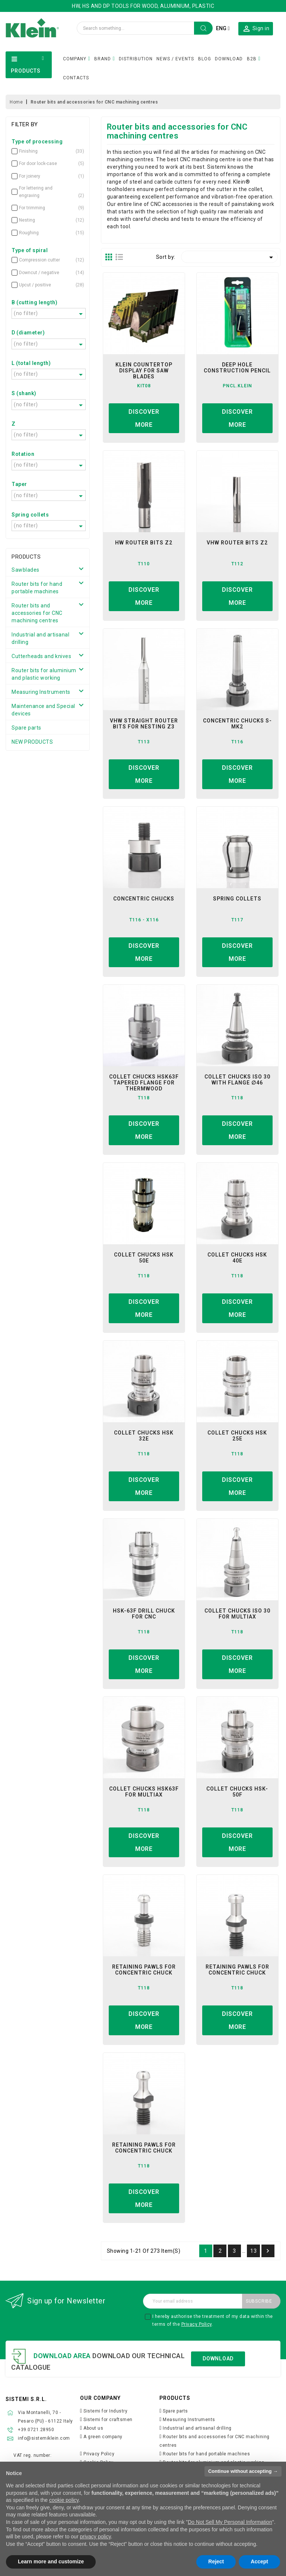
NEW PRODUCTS (32, 742)
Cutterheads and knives (41, 656)
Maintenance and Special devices (43, 710)
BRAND (102, 58)
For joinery (43, 176)
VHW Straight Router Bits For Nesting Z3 (144, 724)
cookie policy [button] (64, 2500)
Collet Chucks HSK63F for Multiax (144, 1792)
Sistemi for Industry (105, 2411)
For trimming (43, 208)
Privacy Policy (196, 2324)
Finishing (43, 151)
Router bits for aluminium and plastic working (44, 674)
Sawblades (25, 570)
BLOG (204, 58)
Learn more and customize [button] (51, 2561)
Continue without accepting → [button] (243, 2471)
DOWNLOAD (229, 58)
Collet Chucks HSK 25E (237, 1436)
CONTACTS (76, 77)
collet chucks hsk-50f (237, 1792)
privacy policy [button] (95, 2537)
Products (26, 556)
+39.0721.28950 (36, 2429)
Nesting (43, 220)
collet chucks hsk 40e (237, 1258)
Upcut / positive (43, 285)
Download (218, 2358)
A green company (103, 2436)
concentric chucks (143, 899)
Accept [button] (259, 2561)
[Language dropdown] (222, 28)
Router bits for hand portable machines (37, 587)
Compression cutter (43, 260)
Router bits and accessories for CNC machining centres (37, 613)
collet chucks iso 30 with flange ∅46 (237, 1080)
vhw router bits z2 (237, 543)
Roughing (43, 232)
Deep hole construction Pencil (237, 368)
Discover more (143, 418)
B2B (252, 58)
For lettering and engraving (43, 192)
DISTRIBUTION (136, 58)
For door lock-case (43, 163)
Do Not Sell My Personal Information (230, 2522)
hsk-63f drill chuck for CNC (144, 1614)
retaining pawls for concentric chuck (144, 1970)
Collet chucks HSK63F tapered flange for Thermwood (144, 1083)
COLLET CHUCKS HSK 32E (144, 1436)
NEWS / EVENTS (175, 58)
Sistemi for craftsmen (108, 2419)
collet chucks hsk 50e (144, 1258)
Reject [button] (216, 2561)
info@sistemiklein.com (44, 2438)
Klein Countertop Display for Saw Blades (143, 370)
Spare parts (26, 728)
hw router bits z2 (143, 543)
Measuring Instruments (41, 692)
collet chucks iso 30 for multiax (237, 1614)
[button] (255, 28)
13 (253, 2251)
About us (93, 2428)
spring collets (237, 899)
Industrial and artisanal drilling (40, 638)
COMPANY (74, 58)
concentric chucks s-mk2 (237, 724)
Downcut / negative (43, 272)
